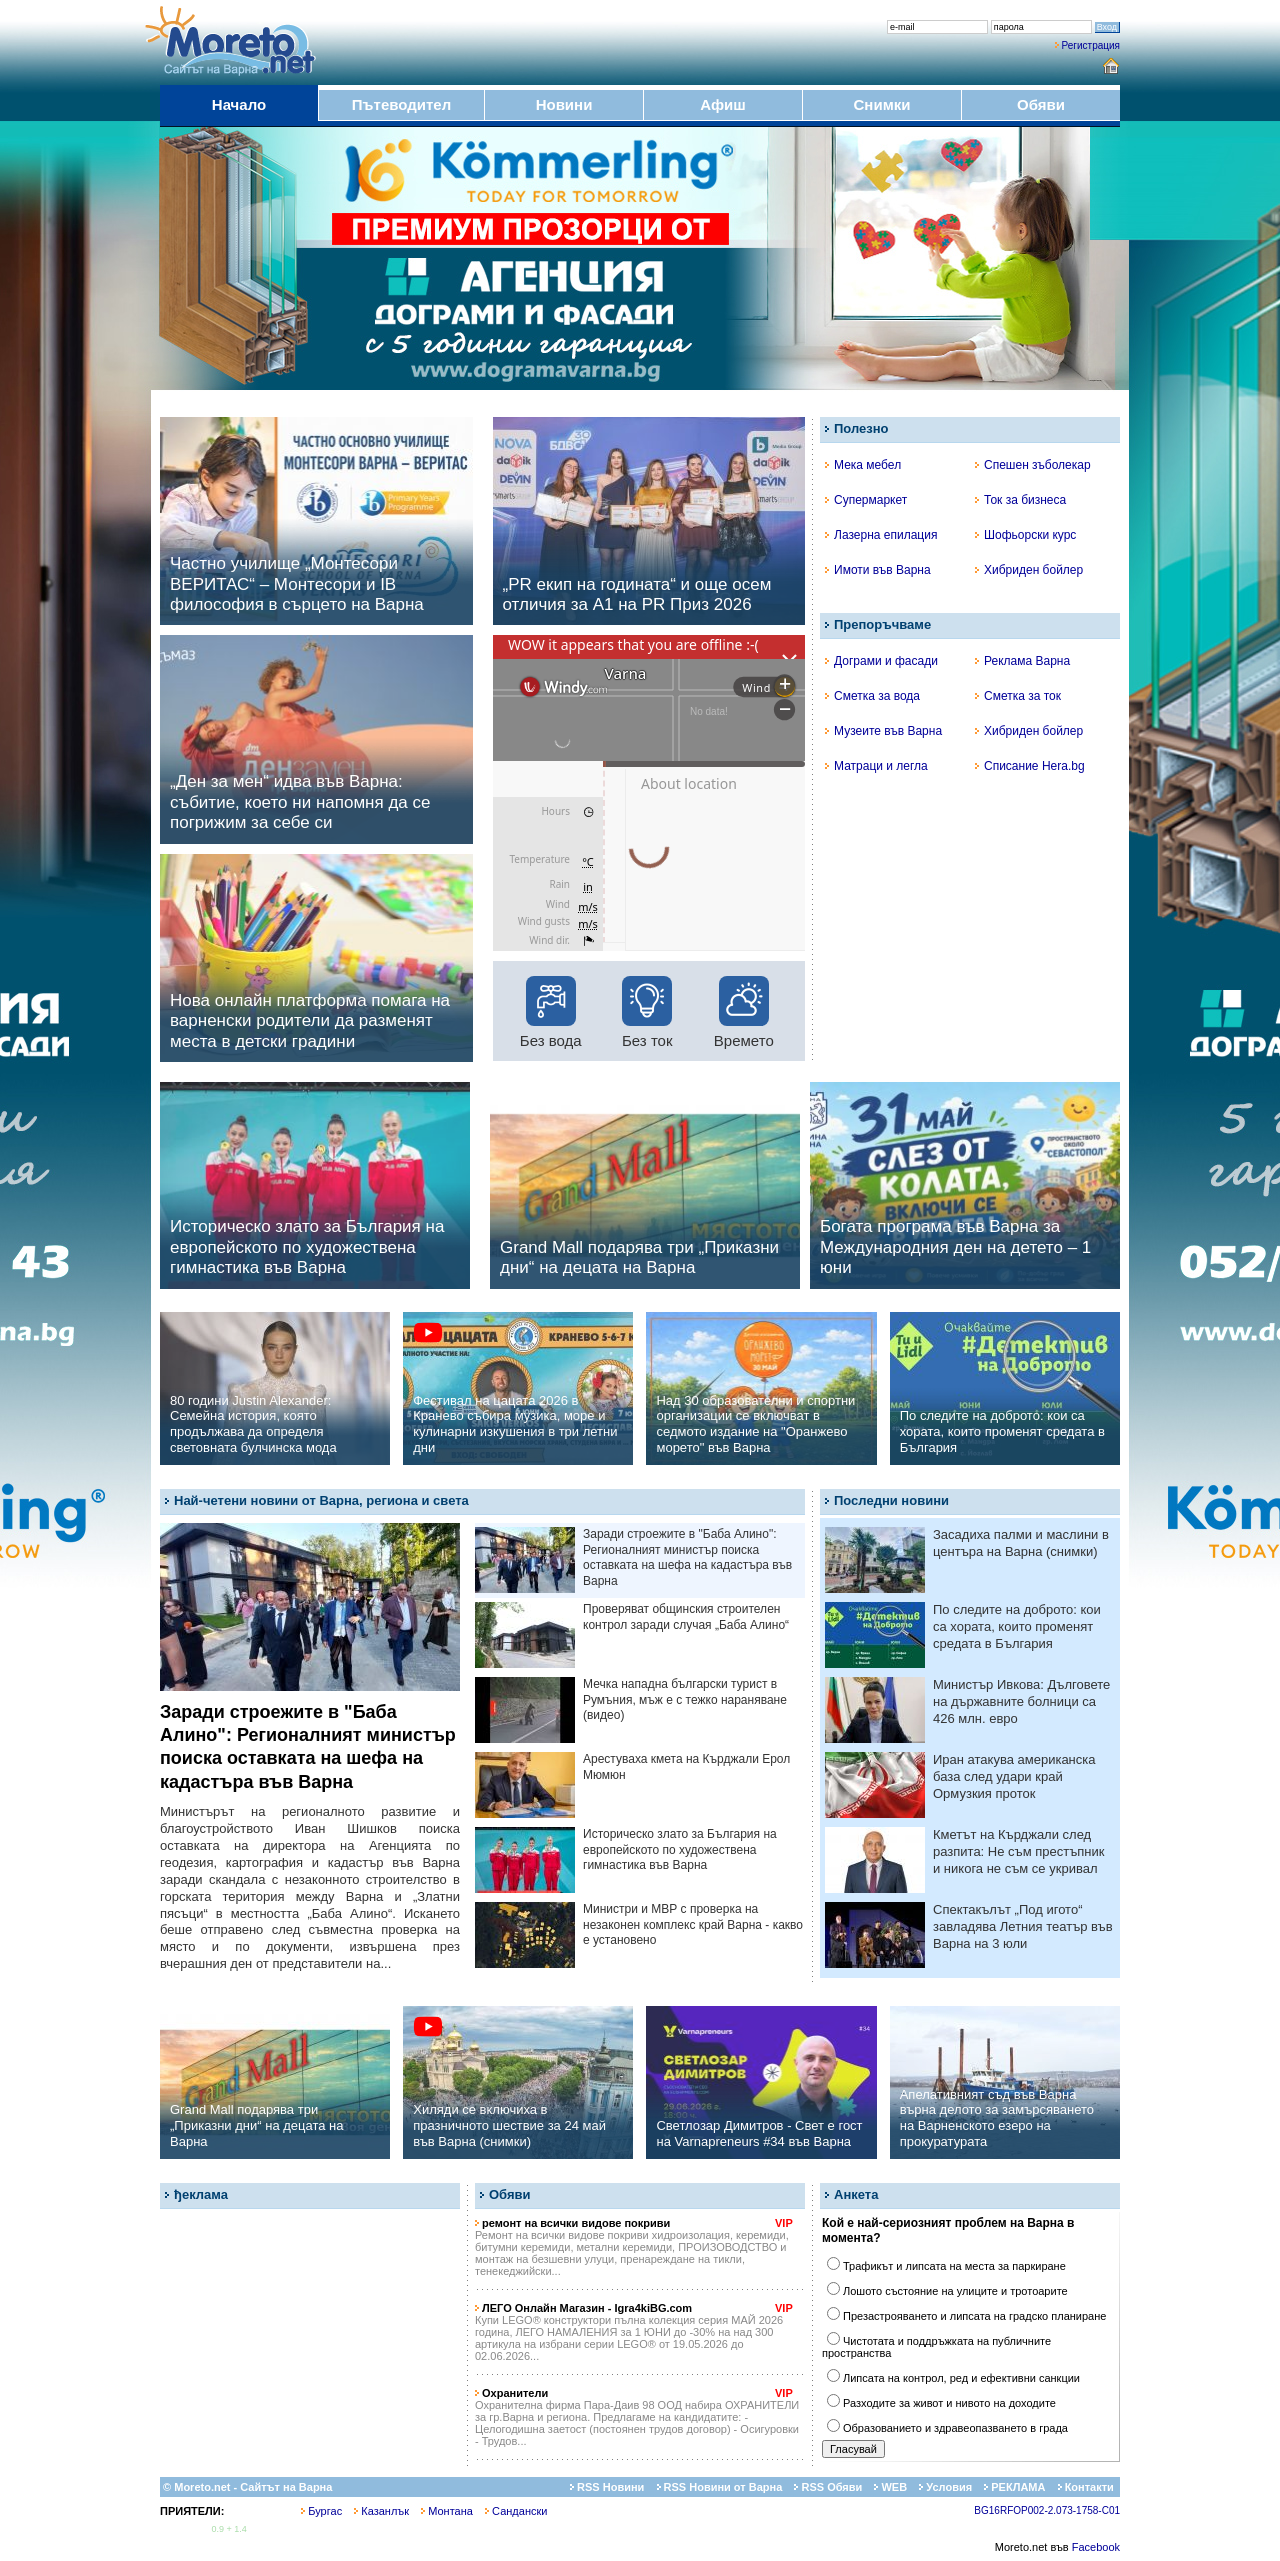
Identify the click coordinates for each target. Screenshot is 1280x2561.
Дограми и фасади (881, 661)
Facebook (1096, 2547)
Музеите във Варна (883, 731)
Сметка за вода (872, 696)
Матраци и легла (876, 766)
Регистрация (1091, 45)
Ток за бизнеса (1020, 500)
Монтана (447, 2511)
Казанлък (381, 2511)
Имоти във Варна (878, 570)
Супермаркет (866, 500)
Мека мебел (863, 465)
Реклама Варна (1022, 661)
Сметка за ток (1018, 696)
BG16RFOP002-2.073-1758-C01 (1047, 2510)
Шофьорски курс (1025, 535)
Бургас (321, 2511)
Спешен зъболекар (1033, 465)
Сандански (516, 2511)
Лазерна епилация (881, 535)
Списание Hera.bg (1030, 766)
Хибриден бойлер (1029, 570)
